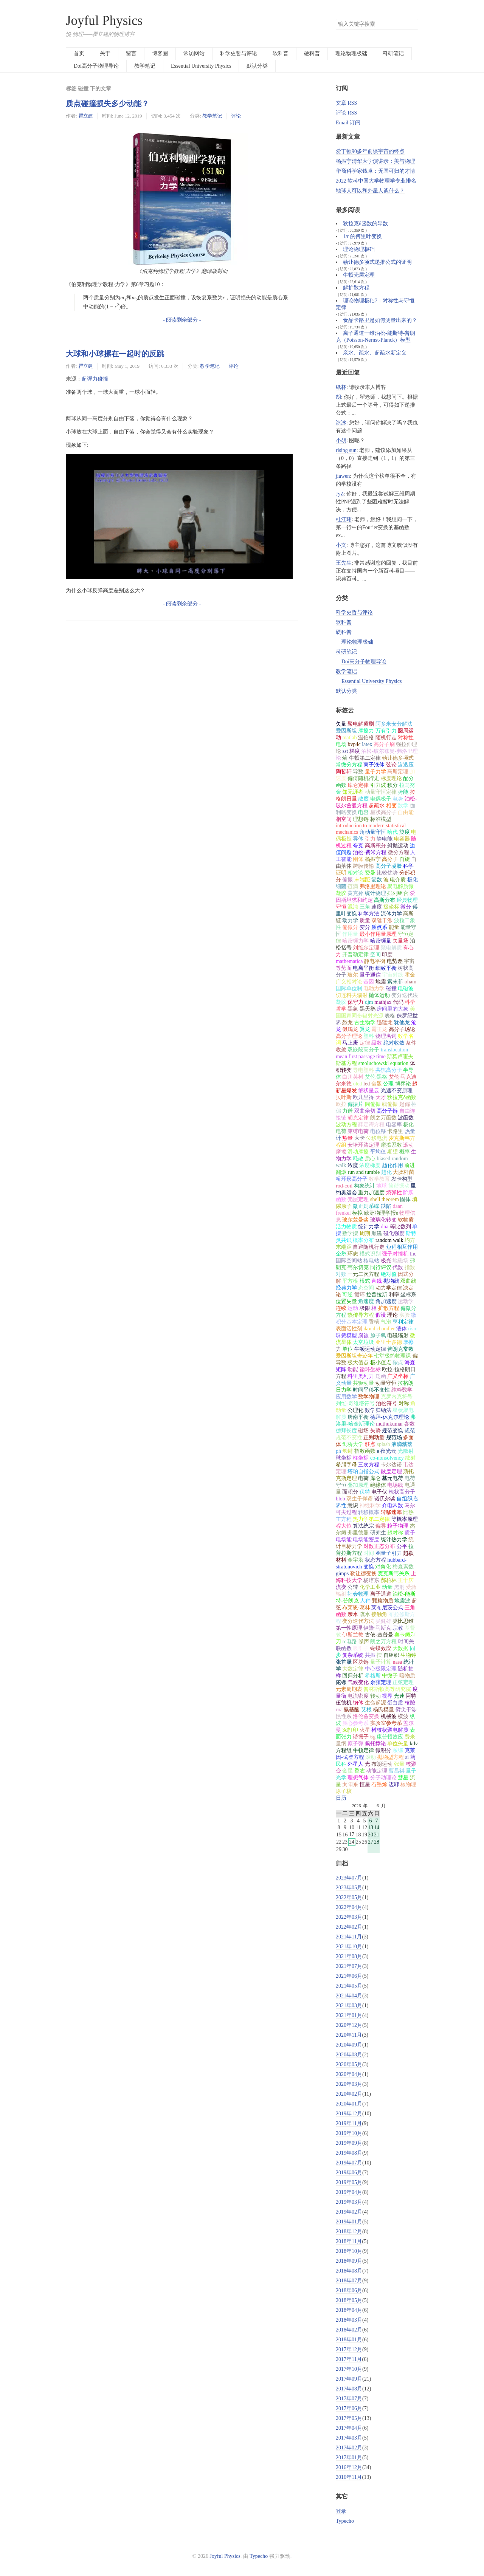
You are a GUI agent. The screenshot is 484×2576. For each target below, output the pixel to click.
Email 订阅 (348, 122)
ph (338, 1451)
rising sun (346, 450)
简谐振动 (399, 1186)
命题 (376, 1084)
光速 (399, 1696)
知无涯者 (352, 792)
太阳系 (350, 1784)
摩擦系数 (391, 1145)
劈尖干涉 (406, 1709)
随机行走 (386, 737)
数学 (403, 805)
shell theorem (384, 1199)
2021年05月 (349, 1986)
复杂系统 (352, 1655)
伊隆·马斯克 (377, 1628)
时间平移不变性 (371, 1390)
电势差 (395, 961)
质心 (370, 1158)
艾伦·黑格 (376, 1077)
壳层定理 (358, 1199)
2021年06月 (349, 1976)
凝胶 (341, 1002)
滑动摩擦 (358, 1152)
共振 (370, 1655)
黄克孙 (355, 893)
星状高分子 (383, 812)
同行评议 (380, 1267)
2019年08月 (349, 2153)
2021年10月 (349, 1946)
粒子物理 (397, 1526)
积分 (392, 785)
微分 (405, 907)
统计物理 (375, 893)
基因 (368, 982)
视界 (387, 1696)
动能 (352, 1369)
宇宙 (409, 961)
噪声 (363, 1641)
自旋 (404, 859)
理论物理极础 (351, 53)
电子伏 (379, 1492)
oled (357, 1084)
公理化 (355, 1410)
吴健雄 (383, 1621)
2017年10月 (349, 2369)
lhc (413, 1254)
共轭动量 (363, 1383)
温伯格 (366, 737)
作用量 (350, 934)
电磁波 (406, 988)
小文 (341, 545)
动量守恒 (386, 1383)
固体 (405, 1199)
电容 (363, 812)
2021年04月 (349, 1996)
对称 (404, 1403)
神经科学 (370, 1505)
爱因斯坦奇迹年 (354, 1356)
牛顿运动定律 (370, 1349)
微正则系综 (366, 1206)
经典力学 (346, 1288)
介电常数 (392, 1505)
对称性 (406, 737)
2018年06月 (349, 2290)
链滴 (352, 886)
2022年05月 (349, 1897)
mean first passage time (361, 1056)
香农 (359, 1771)
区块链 (361, 1662)
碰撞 (391, 988)
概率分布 (363, 1240)
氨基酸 (352, 1709)
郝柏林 (389, 1580)
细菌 (341, 886)
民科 (341, 1764)
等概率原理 (404, 1519)
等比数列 (400, 1226)
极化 (412, 879)
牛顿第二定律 (365, 758)
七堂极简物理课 (392, 1356)
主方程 (344, 1519)
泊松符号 (386, 1403)
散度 (363, 799)
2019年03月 (349, 2202)
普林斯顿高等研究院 (387, 1689)
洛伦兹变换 (366, 1716)
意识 (352, 1505)
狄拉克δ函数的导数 (365, 223)
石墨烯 (379, 1784)
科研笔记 (393, 53)
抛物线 (391, 1281)
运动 (352, 1308)
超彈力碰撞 (95, 379)
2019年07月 (349, 2163)
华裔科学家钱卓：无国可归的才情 (375, 171)
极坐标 (391, 907)
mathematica (349, 961)
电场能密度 (366, 1539)
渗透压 (406, 765)
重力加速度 (371, 1192)
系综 (397, 1750)
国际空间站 (349, 1260)
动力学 (350, 920)
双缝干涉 (381, 920)
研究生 (378, 1533)
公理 (388, 1084)
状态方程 (375, 1560)
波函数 (406, 1118)
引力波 (378, 785)
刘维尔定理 (366, 948)
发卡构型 (402, 1179)
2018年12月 (349, 2231)
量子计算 (380, 1662)
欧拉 (341, 1104)
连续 (341, 1308)
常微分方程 (349, 765)
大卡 (359, 1138)
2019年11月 (349, 2123)
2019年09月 (349, 2143)
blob (340, 1499)
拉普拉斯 (376, 1294)
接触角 (379, 1614)
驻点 (370, 1444)
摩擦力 (366, 731)
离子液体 (374, 765)
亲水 (352, 1614)
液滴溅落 (402, 1444)
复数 (376, 879)
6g (372, 1737)
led (366, 1084)
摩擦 (408, 1342)
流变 (341, 1587)
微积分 (383, 1750)
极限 (365, 1308)
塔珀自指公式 (363, 1471)
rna (339, 1709)
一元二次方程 (363, 1274)
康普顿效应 (390, 1737)
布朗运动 (381, 1764)
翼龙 (365, 1029)
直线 (376, 1281)
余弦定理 (380, 1682)
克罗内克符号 (397, 1396)
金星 (347, 1771)
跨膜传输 (363, 866)
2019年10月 (349, 2133)
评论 (236, 116)
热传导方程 (360, 1315)
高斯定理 (397, 771)
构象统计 (364, 1186)
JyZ (340, 494)
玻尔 (352, 975)
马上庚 (350, 1043)
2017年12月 (349, 2349)
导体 (358, 839)
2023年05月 (349, 1887)
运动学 (406, 1301)
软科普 (281, 53)
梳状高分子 (402, 1492)
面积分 (350, 1492)
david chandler (379, 1328)
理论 (392, 1315)
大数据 (400, 1648)
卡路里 (395, 1131)
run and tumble (363, 1172)
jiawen (343, 476)
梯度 (354, 751)
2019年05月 (349, 2182)
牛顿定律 (363, 1750)
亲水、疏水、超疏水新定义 (374, 353)
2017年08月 (349, 2389)
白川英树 (352, 1077)
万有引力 (386, 731)
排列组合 (397, 893)
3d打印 (350, 1730)
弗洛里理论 (373, 886)
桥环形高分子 (352, 1179)
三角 (365, 907)
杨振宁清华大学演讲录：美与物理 (375, 161)
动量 (387, 1587)
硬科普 (312, 53)
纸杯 (341, 387)
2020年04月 (349, 2074)
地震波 (402, 1601)
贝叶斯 (344, 1097)
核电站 (371, 1260)
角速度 (366, 1301)
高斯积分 (375, 845)
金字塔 (355, 1560)
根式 (365, 1281)
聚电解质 (391, 948)
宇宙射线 (392, 975)
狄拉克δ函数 (401, 1097)
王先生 (344, 563)
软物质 (406, 1220)
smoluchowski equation (383, 1063)
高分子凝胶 (388, 866)
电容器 (402, 839)
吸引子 (361, 1648)
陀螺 (341, 1682)
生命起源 (375, 1703)
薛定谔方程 (371, 1124)
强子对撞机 (395, 1254)
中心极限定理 (381, 1669)
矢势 (375, 1431)
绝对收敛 (394, 1043)
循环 (359, 1294)
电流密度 (358, 1696)
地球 (381, 1186)
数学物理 (368, 1396)
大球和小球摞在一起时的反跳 (115, 354)
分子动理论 (383, 1777)
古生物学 (364, 1022)
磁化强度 (394, 1233)
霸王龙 (379, 1029)
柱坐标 (361, 1458)
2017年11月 (349, 2359)
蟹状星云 (368, 1090)
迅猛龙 (384, 1022)
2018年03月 (349, 2320)
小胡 (341, 440)
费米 (410, 1737)
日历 (341, 1798)
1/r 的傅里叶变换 (362, 236)
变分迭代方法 (358, 1621)
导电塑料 (363, 1070)
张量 (399, 1764)
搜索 (412, 24)
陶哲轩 (344, 771)
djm (369, 1002)
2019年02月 (349, 2212)
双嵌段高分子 (363, 1050)
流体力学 (391, 913)
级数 (376, 1043)
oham (410, 982)
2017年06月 (349, 2408)
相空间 (344, 819)
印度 (387, 954)
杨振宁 (373, 859)
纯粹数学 (402, 1390)
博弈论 (403, 1084)
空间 (375, 954)
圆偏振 (373, 1104)
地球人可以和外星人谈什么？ (370, 191)
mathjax (382, 1002)
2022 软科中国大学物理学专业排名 (376, 181)
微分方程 (398, 852)
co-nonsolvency (387, 1458)
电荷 (363, 1478)
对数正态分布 (379, 1546)
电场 (341, 744)
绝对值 (389, 1274)
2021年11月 (349, 1937)
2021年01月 (349, 2015)
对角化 (383, 1567)
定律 (365, 1043)
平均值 (378, 1152)
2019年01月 (349, 2222)
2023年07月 (349, 1878)
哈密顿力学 (355, 941)
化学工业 (370, 1587)
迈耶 (394, 1784)
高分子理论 (349, 1036)
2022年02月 (349, 1927)
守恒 (341, 907)
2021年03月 (349, 2005)
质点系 (379, 927)
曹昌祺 (397, 1771)
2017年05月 (349, 2418)
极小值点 (380, 1362)
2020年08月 (349, 2054)
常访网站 (194, 53)
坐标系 (408, 1294)
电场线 (395, 1485)
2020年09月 (349, 2045)
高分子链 (387, 1111)
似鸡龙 (350, 1029)
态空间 (366, 1288)
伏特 (365, 1492)
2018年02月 (349, 2330)
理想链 (361, 819)
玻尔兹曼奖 (355, 1220)
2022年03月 (349, 1917)
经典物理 (407, 900)
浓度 (352, 1165)
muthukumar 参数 (395, 1424)
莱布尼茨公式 (387, 1607)
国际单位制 (349, 988)
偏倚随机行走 (363, 778)
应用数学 (346, 1396)
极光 (386, 1260)
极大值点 (358, 1362)
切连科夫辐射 (352, 995)
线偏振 (390, 1104)
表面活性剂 (349, 1328)
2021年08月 (349, 1956)
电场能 (344, 1539)
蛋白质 (395, 1703)
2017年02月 (349, 2448)
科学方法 (368, 913)
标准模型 (380, 819)
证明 (341, 873)
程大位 (344, 1526)
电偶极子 (380, 799)
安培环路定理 (363, 1145)
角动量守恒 (373, 832)
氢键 (347, 1451)
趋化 (386, 1172)
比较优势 (387, 873)
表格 (390, 1016)
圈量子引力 (388, 1553)
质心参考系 (355, 1723)
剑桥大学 (352, 1444)
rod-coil (344, 1186)
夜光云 (388, 1451)
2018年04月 (349, 2310)
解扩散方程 (356, 288)
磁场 (363, 1431)
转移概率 (368, 1512)
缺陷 (386, 1206)
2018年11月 (349, 2241)
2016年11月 (349, 2477)
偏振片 (355, 1104)
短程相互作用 (402, 1247)
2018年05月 (349, 2300)
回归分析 (352, 1675)
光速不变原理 (397, 1090)
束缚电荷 (358, 1131)
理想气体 (358, 1777)
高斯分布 (384, 900)
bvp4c (353, 744)
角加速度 (386, 1301)
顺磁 (376, 1233)
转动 (375, 1696)
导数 (358, 771)
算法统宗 (363, 1526)
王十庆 (406, 1580)
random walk (389, 1240)
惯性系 (344, 1716)
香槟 (374, 1322)
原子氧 (378, 1335)
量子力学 (375, 771)
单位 (347, 1349)
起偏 (404, 1104)
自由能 (406, 812)
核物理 (408, 1784)
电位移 (378, 1131)
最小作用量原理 (378, 934)
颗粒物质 (382, 1601)
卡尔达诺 (391, 1465)
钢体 (358, 1703)
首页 (79, 53)
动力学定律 (388, 1288)
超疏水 (377, 805)
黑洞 (399, 1587)
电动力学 (374, 988)
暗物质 (407, 1675)
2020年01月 (349, 2104)
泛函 (380, 1376)
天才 (380, 1097)
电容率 (394, 1124)
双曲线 (408, 1281)
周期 (365, 1233)
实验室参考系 (386, 1723)
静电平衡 (374, 961)
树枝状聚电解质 (389, 1730)
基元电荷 (392, 1478)
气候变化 (358, 1682)
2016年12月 (349, 2467)
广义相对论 (349, 982)
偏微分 (350, 927)
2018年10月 (349, 2251)
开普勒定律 (355, 954)
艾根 (366, 1709)
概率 (404, 1152)
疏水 (365, 1614)
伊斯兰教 (352, 1635)
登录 (341, 2511)
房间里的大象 (392, 1009)
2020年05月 (349, 2064)
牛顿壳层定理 (359, 275)
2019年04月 (349, 2192)
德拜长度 (346, 1431)
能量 (394, 927)
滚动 (370, 1757)
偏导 (380, 1526)
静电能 (384, 839)
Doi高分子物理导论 (96, 66)
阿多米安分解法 (394, 724)
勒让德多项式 (398, 758)
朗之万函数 (383, 1118)
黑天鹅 (367, 1009)
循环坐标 (370, 1369)
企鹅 (341, 1254)
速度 (376, 907)
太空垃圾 (363, 1342)
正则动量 (374, 1437)
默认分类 (257, 66)
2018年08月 (349, 2271)
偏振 (347, 879)
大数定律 (352, 1669)
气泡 (386, 1322)
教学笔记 (144, 66)
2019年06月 (349, 2172)
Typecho (345, 2521)
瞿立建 (85, 116)
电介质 (398, 879)
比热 (408, 1512)
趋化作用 (392, 1165)
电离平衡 (363, 968)
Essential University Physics (201, 66)
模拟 (357, 1213)
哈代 (392, 832)
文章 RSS (346, 103)
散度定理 (391, 1471)
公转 (352, 1587)
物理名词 (386, 1036)
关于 (105, 53)
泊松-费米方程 (369, 852)
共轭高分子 (388, 1070)
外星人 (355, 1764)
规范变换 (392, 1431)
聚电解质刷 (360, 724)
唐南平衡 (358, 1417)
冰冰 (341, 423)
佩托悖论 (375, 1743)
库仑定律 (358, 785)
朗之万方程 (383, 1641)
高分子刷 (384, 744)
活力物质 (346, 1226)
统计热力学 (394, 1539)
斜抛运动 (397, 845)
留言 (131, 53)
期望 (392, 1152)
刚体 (358, 859)
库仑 (375, 1478)
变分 (365, 927)
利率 (394, 1294)
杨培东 (371, 1580)
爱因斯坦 (346, 731)
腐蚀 (363, 1335)
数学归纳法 (378, 1410)
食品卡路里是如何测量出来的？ (380, 320)
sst (345, 751)
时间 (368, 1553)
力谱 (347, 1111)
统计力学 (368, 1226)
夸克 (358, 845)
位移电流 (376, 1138)
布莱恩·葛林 (356, 1607)
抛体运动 (379, 995)
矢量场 (400, 941)
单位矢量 (397, 1743)
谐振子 (361, 1737)
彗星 (403, 1777)
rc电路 (349, 1641)
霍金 (410, 975)
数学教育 (379, 1179)
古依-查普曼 (379, 1635)
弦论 (391, 765)
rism (412, 1328)
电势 (397, 799)
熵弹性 (394, 1192)
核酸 (410, 1703)
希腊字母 (346, 1465)
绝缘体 (378, 1485)
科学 (408, 866)
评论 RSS (346, 113)
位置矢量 (346, 1301)
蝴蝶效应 (380, 1648)
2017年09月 (349, 2379)
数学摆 (350, 1233)
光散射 (406, 1451)
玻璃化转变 (383, 1220)
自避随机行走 (369, 1247)
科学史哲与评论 (238, 53)
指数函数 (364, 1451)
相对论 (355, 873)
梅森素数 (403, 1567)
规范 (410, 1431)
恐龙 (347, 1022)
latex (367, 744)
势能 (403, 792)
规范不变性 (349, 1437)
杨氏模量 (383, 1709)
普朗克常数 (400, 1349)
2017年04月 (349, 2428)
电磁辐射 (397, 1335)
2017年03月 (349, 2438)
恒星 (365, 1784)
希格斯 (373, 1675)
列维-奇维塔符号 (355, 1403)
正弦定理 (403, 1682)
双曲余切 (364, 1111)
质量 (365, 920)
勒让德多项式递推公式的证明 (377, 262)
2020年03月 (349, 2084)
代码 (398, 1002)
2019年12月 (349, 2113)
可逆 (347, 1294)
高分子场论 (402, 1029)
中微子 (390, 1675)
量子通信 (370, 975)
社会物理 (358, 1594)
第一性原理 (349, 1628)
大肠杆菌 (403, 1172)
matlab (349, 737)
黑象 (352, 1009)
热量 (347, 1138)
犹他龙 (402, 1022)
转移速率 (391, 1512)
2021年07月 (349, 1966)
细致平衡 (386, 968)
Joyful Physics (104, 20)
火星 (365, 1730)
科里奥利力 (360, 1376)
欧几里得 (363, 1097)
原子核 (344, 1791)
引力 (370, 839)
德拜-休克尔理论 (389, 1417)
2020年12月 (349, 2025)
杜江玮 (344, 519)
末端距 (362, 879)
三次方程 (368, 1465)
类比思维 (403, 1621)
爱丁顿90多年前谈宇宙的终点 (370, 151)
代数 (397, 1267)
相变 (391, 805)
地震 (380, 982)
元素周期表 (349, 1689)
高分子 (390, 859)
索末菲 (395, 982)
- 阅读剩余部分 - (182, 320)
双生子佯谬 (359, 1499)
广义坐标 (397, 1376)
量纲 (341, 1743)
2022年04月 (349, 1907)
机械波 (389, 1716)
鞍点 (397, 1362)
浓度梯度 (369, 1165)
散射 (410, 1458)
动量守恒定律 (381, 792)
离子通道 (380, 1594)
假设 (380, 1315)
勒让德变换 (363, 1573)
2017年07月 (349, 2398)
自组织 (391, 1655)
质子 (410, 1533)
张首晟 (344, 1662)
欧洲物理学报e (381, 1213)
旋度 (404, 832)
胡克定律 (358, 1118)
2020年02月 (349, 2094)
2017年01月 (349, 2457)
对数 (341, 1274)
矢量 (341, 724)
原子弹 (355, 1743)
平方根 (350, 1281)
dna (384, 1226)
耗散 (358, 1158)
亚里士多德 (388, 1342)
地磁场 (400, 1260)
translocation (394, 1050)
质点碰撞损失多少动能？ (107, 103)
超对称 (395, 1533)
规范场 (394, 1437)
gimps (342, 1573)
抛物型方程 (390, 1757)
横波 (403, 1716)
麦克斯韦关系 (394, 1573)
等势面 (344, 968)
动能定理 (376, 1771)
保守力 (355, 1002)
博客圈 (160, 53)
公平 (402, 1546)
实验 (404, 1315)
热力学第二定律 (371, 1519)
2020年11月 (349, 2035)
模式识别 (370, 1254)
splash (383, 1444)
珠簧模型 (346, 1335)
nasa (397, 1662)
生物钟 (408, 1655)
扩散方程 (388, 1308)
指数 (410, 1267)
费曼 (370, 873)
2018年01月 (349, 2339)
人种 (365, 1601)
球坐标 (344, 1458)
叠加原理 (358, 1485)
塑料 (368, 1036)
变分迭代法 (404, 995)
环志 (352, 1254)
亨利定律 (403, 1322)
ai (407, 1757)
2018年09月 (349, 2261)
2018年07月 (349, 2280)
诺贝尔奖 (385, 1499)
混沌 (352, 907)
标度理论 (391, 778)
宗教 (397, 1628)
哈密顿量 (380, 941)
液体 (401, 1328)
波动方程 (346, 1124)
